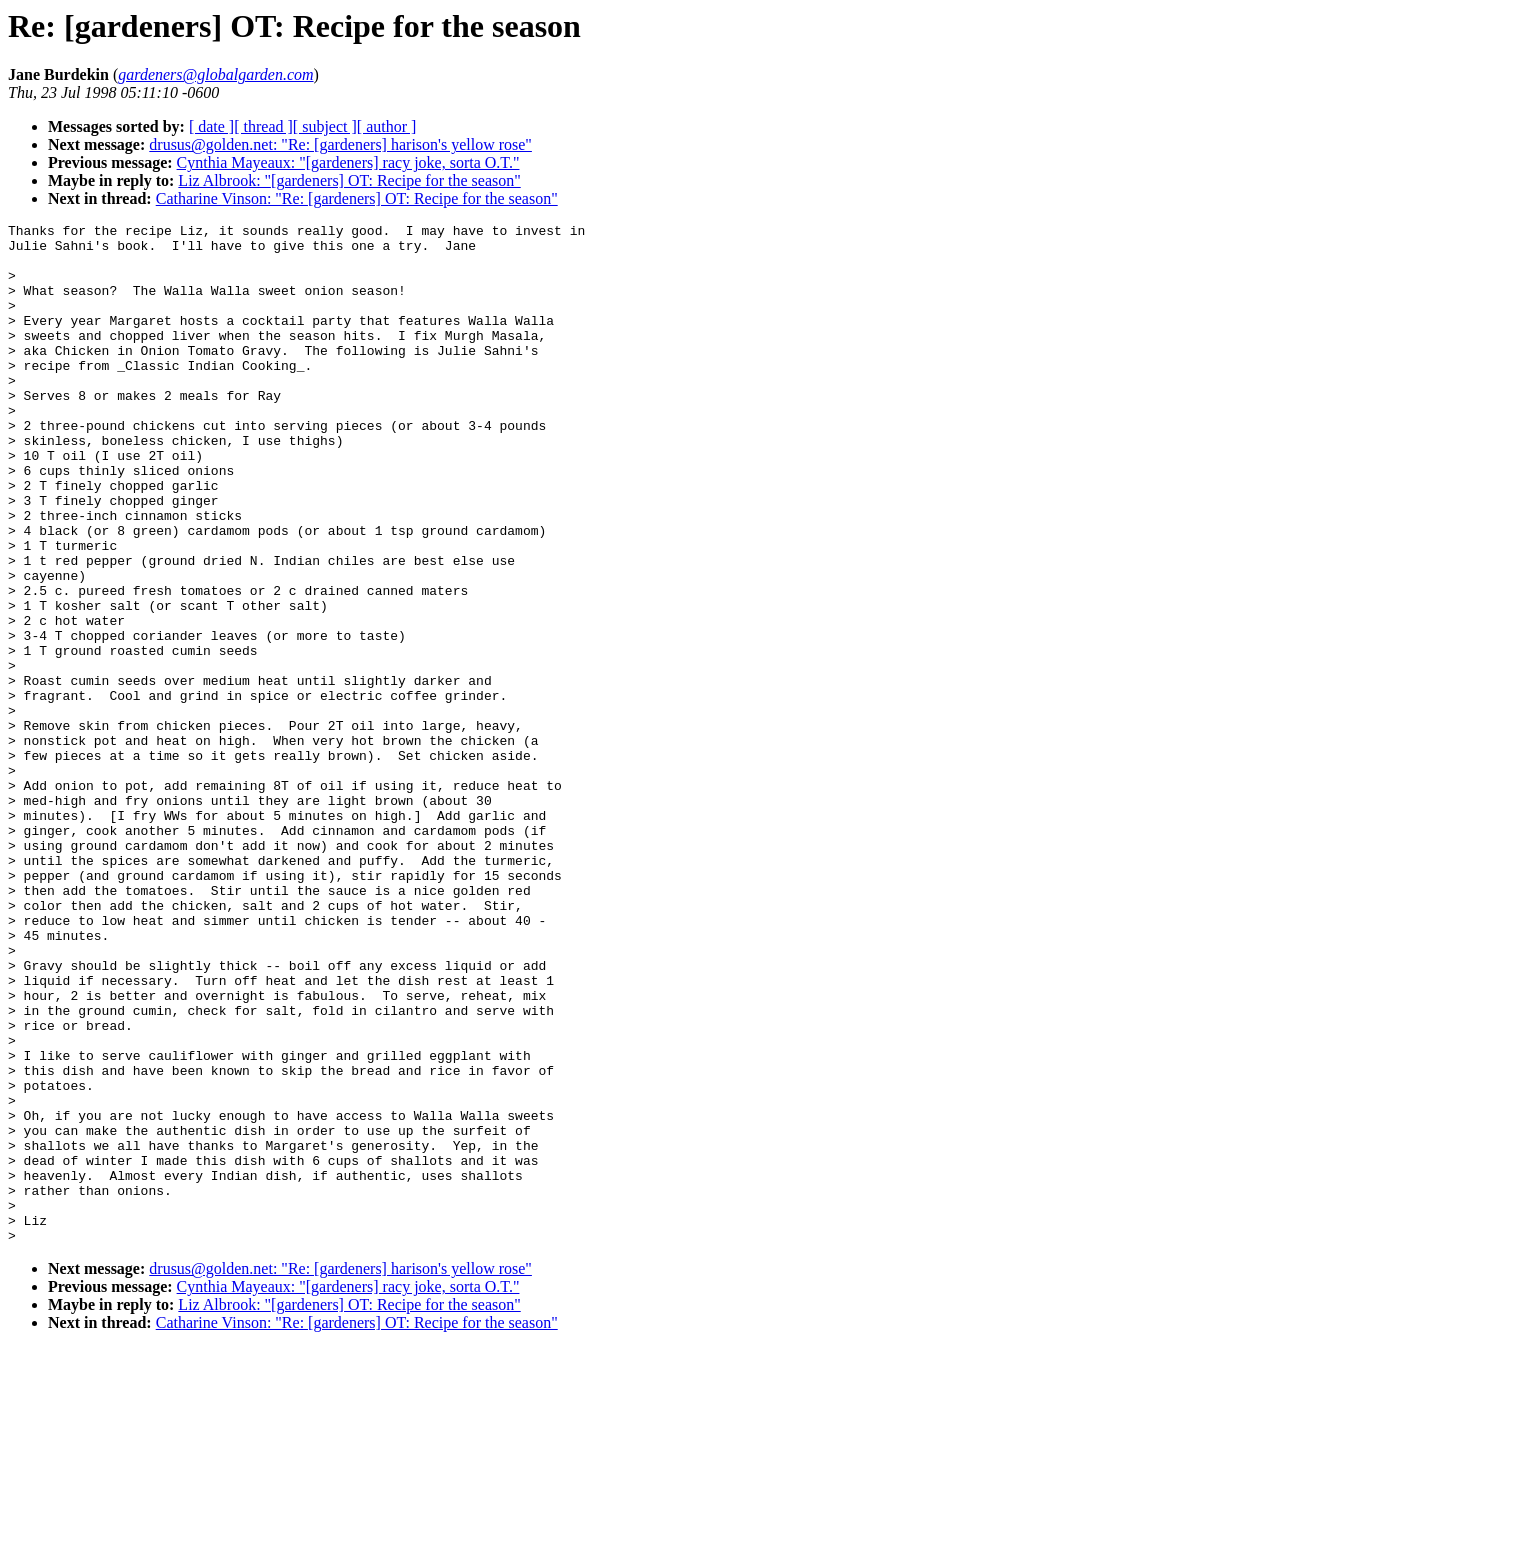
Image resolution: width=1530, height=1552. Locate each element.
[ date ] (211, 126)
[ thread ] (263, 126)
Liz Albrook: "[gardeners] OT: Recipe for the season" (349, 180)
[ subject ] (325, 126)
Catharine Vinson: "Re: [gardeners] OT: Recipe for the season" (357, 198)
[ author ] (387, 126)
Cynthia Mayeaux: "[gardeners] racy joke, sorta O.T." (348, 162)
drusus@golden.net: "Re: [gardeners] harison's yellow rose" (340, 144)
